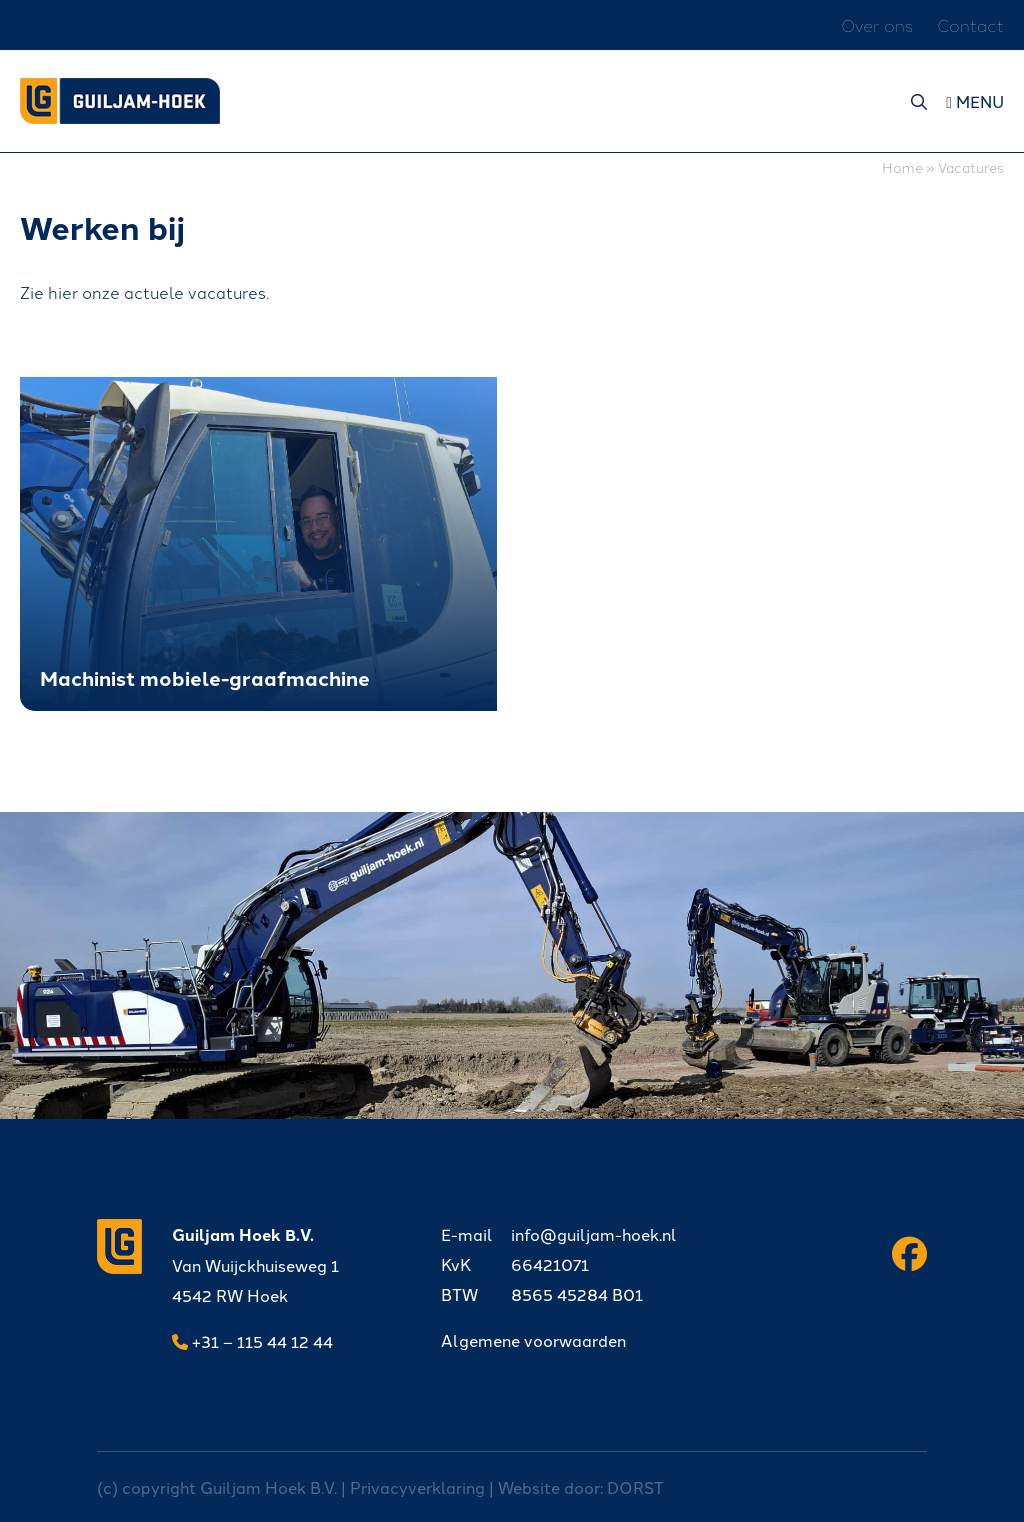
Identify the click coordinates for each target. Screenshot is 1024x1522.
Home (902, 166)
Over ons (877, 25)
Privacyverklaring (417, 1487)
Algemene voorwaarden (533, 1340)
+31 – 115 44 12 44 (252, 1341)
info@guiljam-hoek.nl (559, 1234)
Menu (975, 101)
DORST (635, 1487)
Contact (970, 25)
